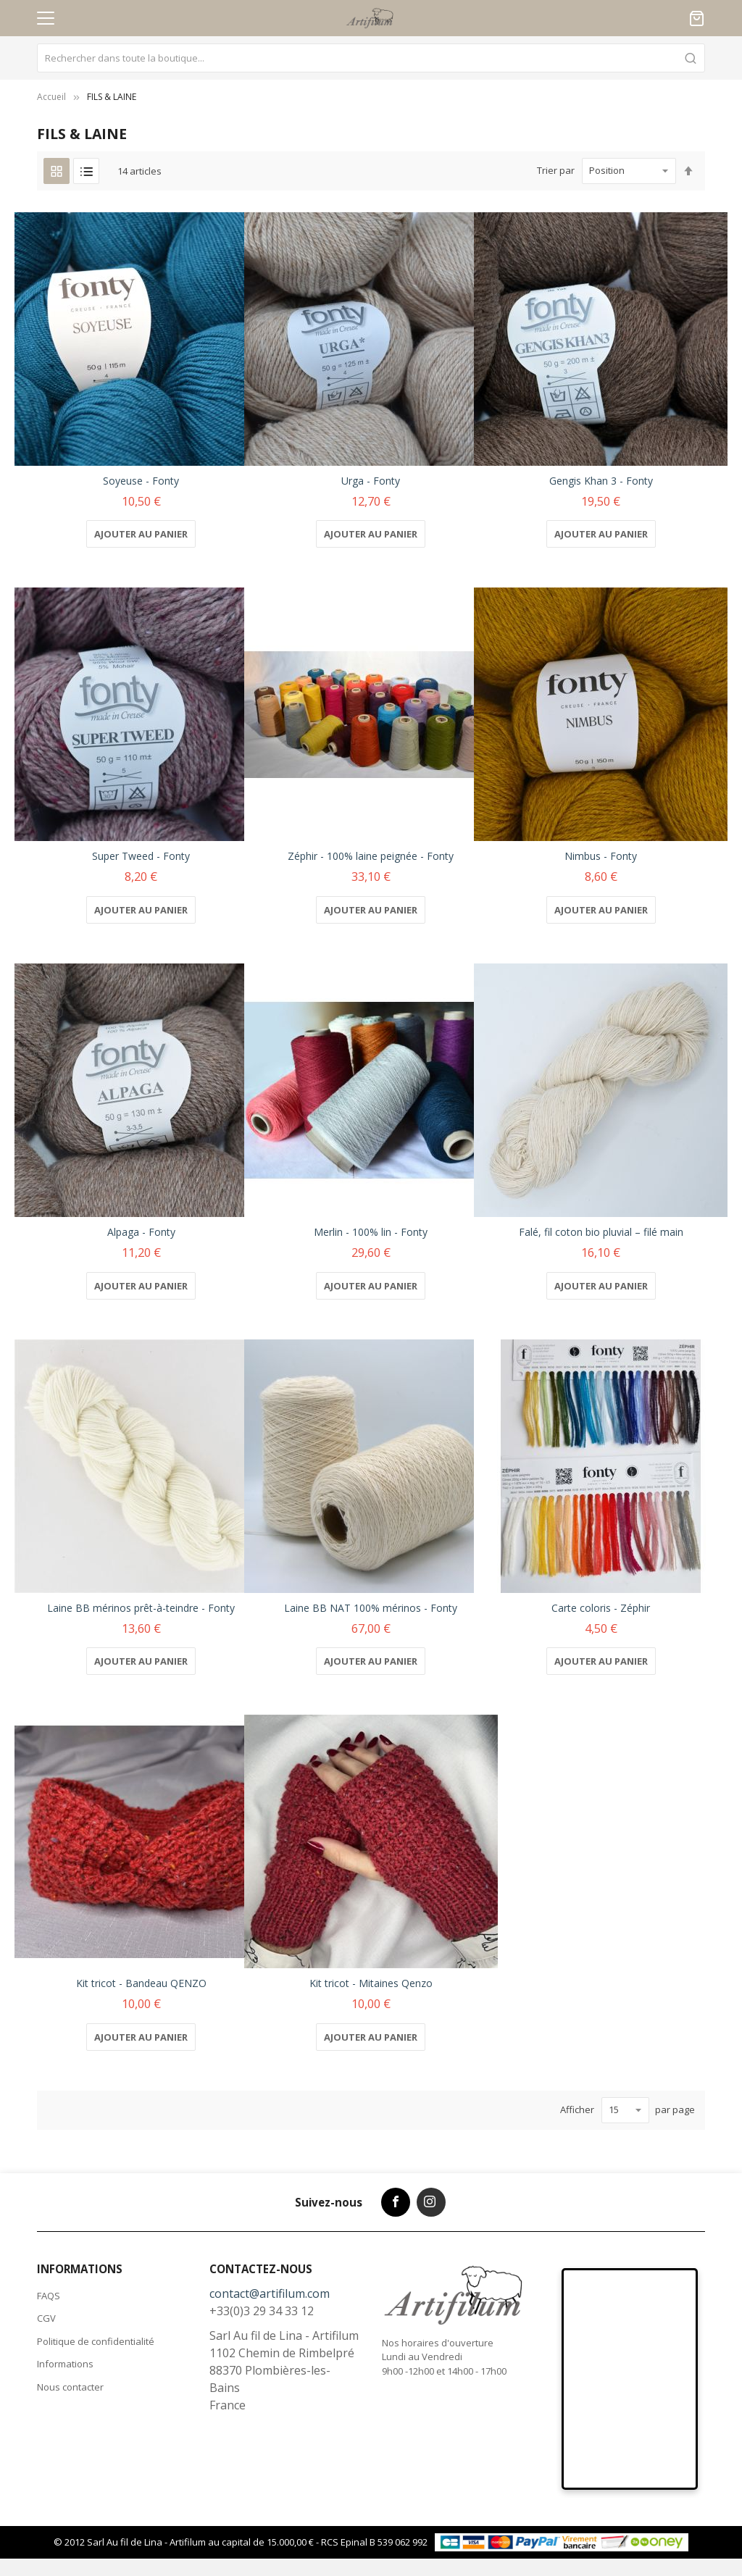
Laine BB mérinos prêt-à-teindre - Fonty (141, 1608)
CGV (46, 2318)
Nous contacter (70, 2386)
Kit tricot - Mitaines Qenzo (371, 1983)
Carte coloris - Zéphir (600, 1608)
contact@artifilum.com (269, 2293)
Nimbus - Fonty (600, 856)
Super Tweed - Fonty (141, 856)
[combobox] (371, 57)
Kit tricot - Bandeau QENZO (141, 1983)
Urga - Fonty (370, 481)
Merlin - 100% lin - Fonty (371, 1232)
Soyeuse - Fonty (141, 481)
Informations (65, 2363)
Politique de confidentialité (95, 2341)
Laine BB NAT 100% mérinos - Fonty (370, 1608)
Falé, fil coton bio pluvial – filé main (601, 1232)
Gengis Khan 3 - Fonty (601, 481)
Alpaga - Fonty (141, 1232)
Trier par (556, 170)
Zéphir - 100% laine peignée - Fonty (371, 856)
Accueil (51, 97)
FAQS (48, 2295)
